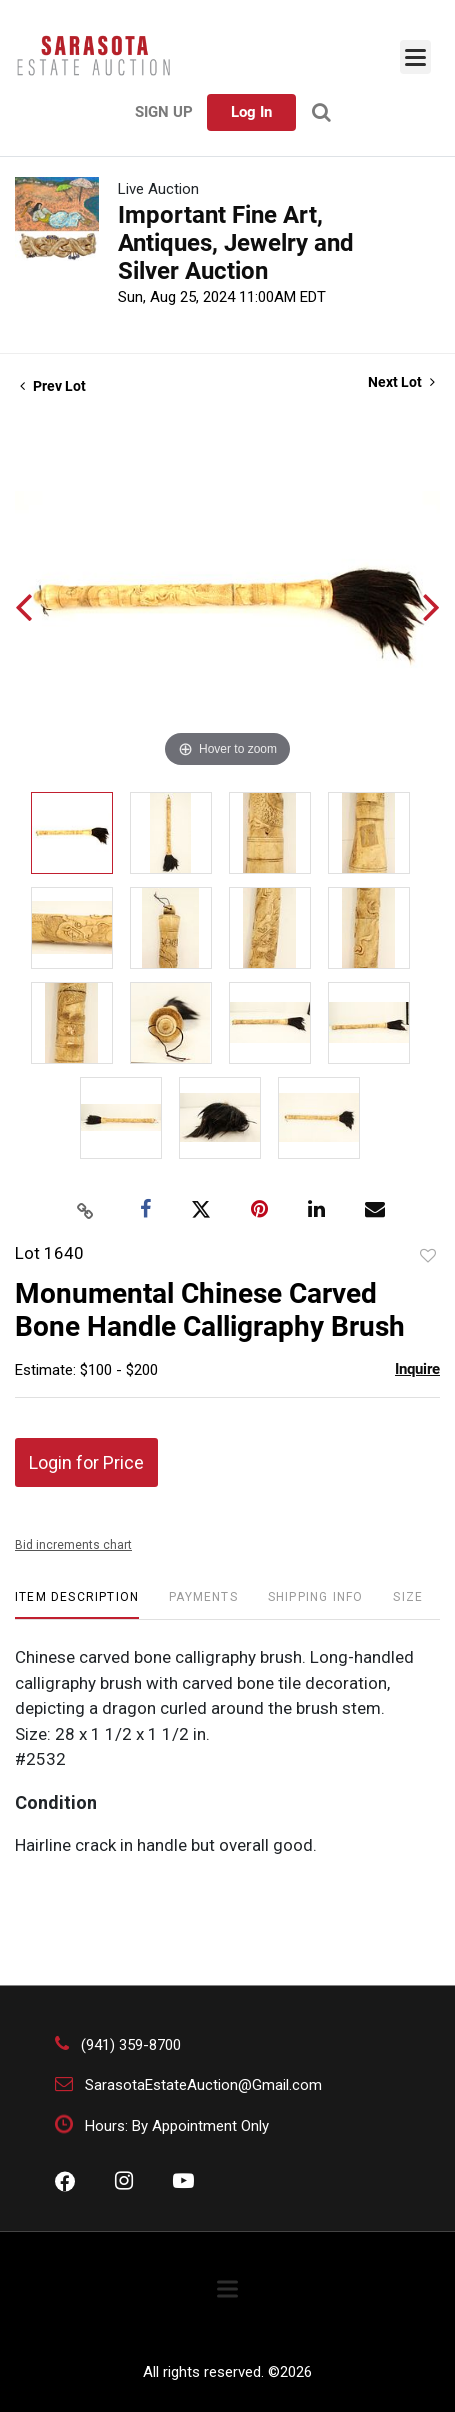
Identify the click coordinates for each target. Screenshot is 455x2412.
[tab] (77, 1604)
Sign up (164, 112)
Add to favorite (428, 1256)
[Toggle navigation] (415, 57)
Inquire (417, 1369)
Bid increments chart (73, 1545)
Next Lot (401, 382)
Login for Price (86, 1462)
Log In (251, 112)
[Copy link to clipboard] (85, 1210)
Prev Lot (53, 386)
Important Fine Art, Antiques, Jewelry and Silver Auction (236, 243)
